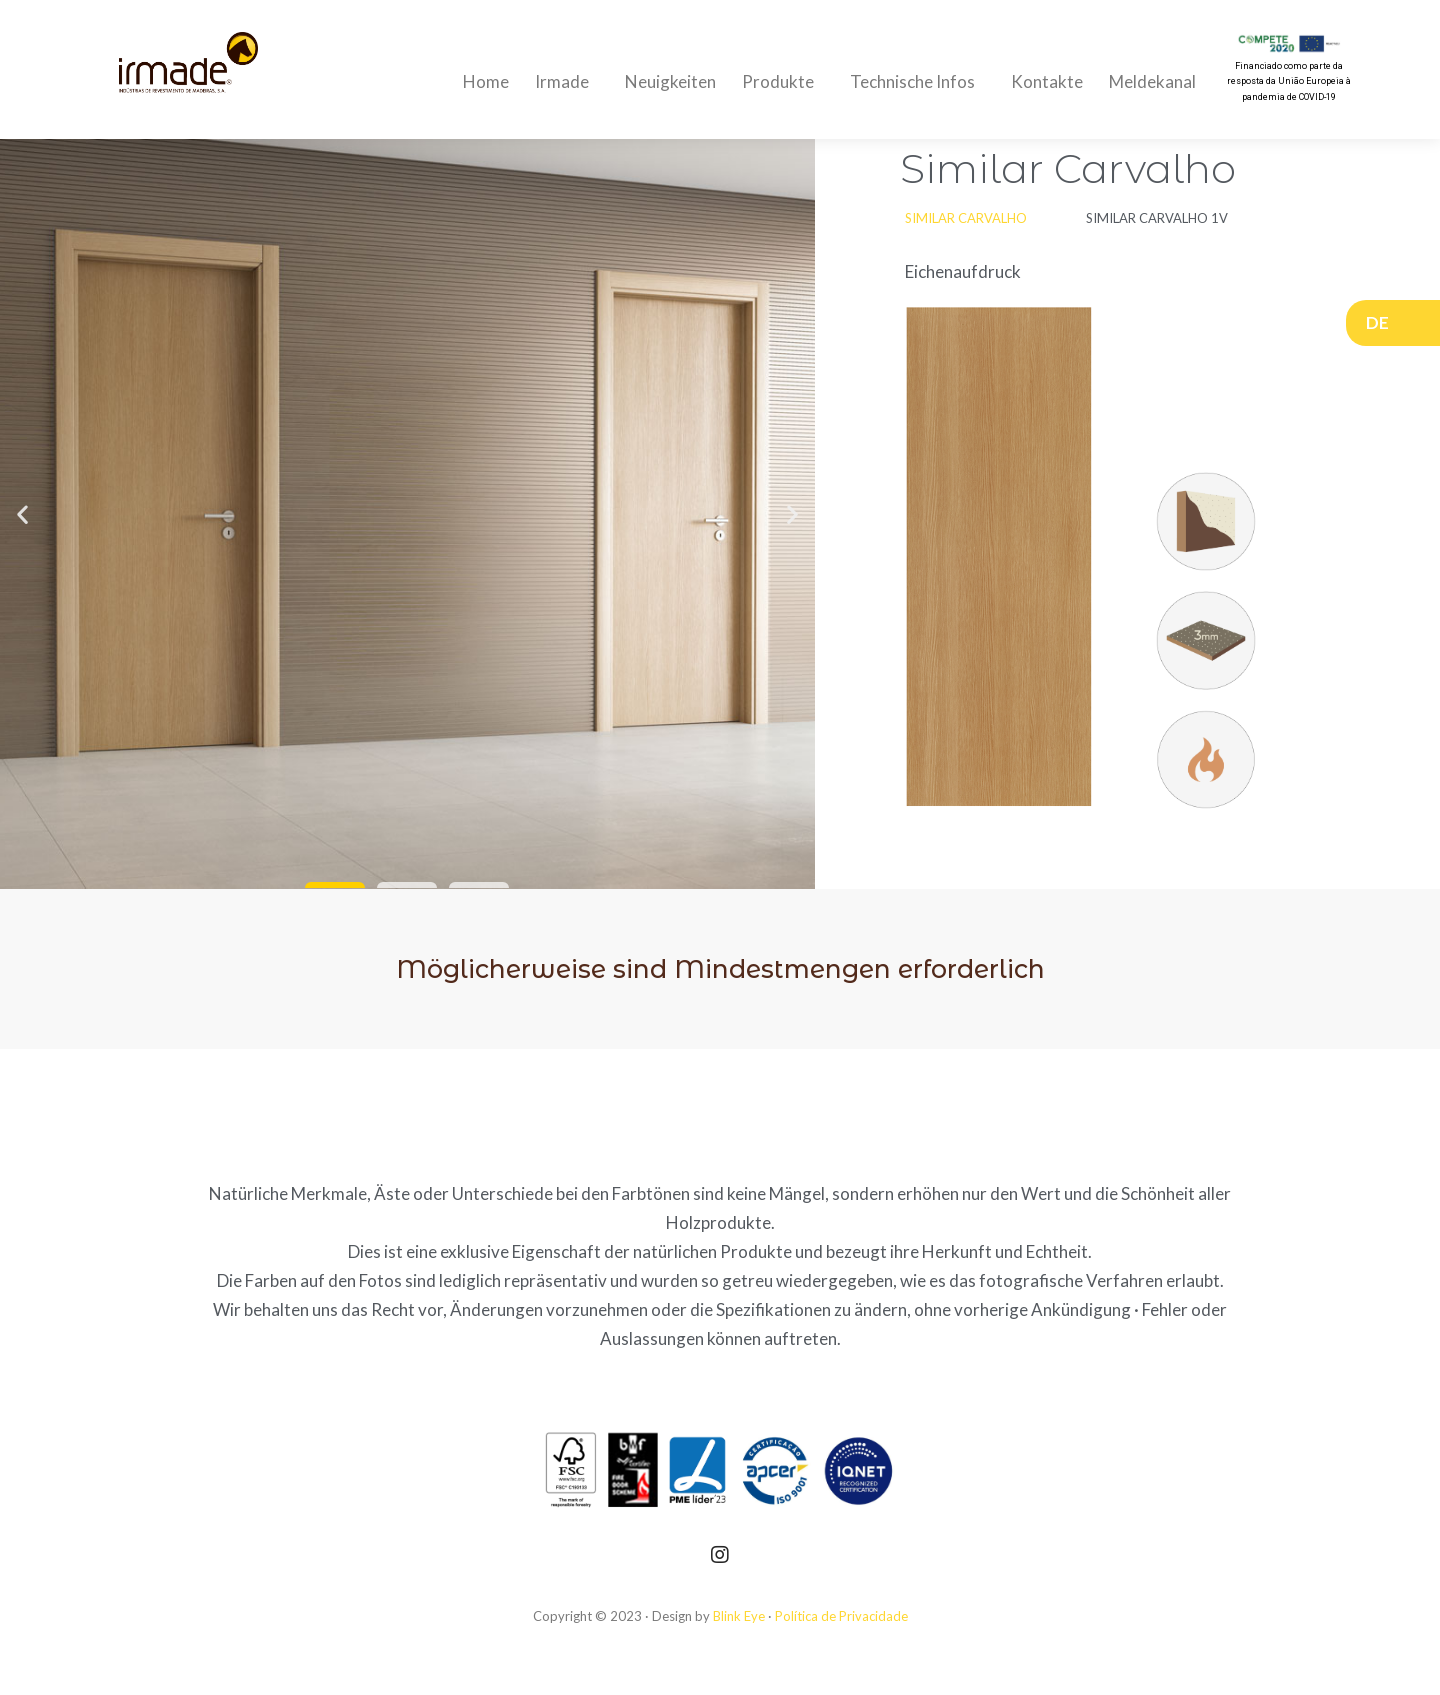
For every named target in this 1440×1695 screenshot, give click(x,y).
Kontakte (1047, 81)
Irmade (567, 81)
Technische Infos (917, 81)
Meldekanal (1152, 81)
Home (486, 81)
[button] (335, 885)
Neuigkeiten (670, 81)
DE (1382, 322)
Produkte (783, 81)
